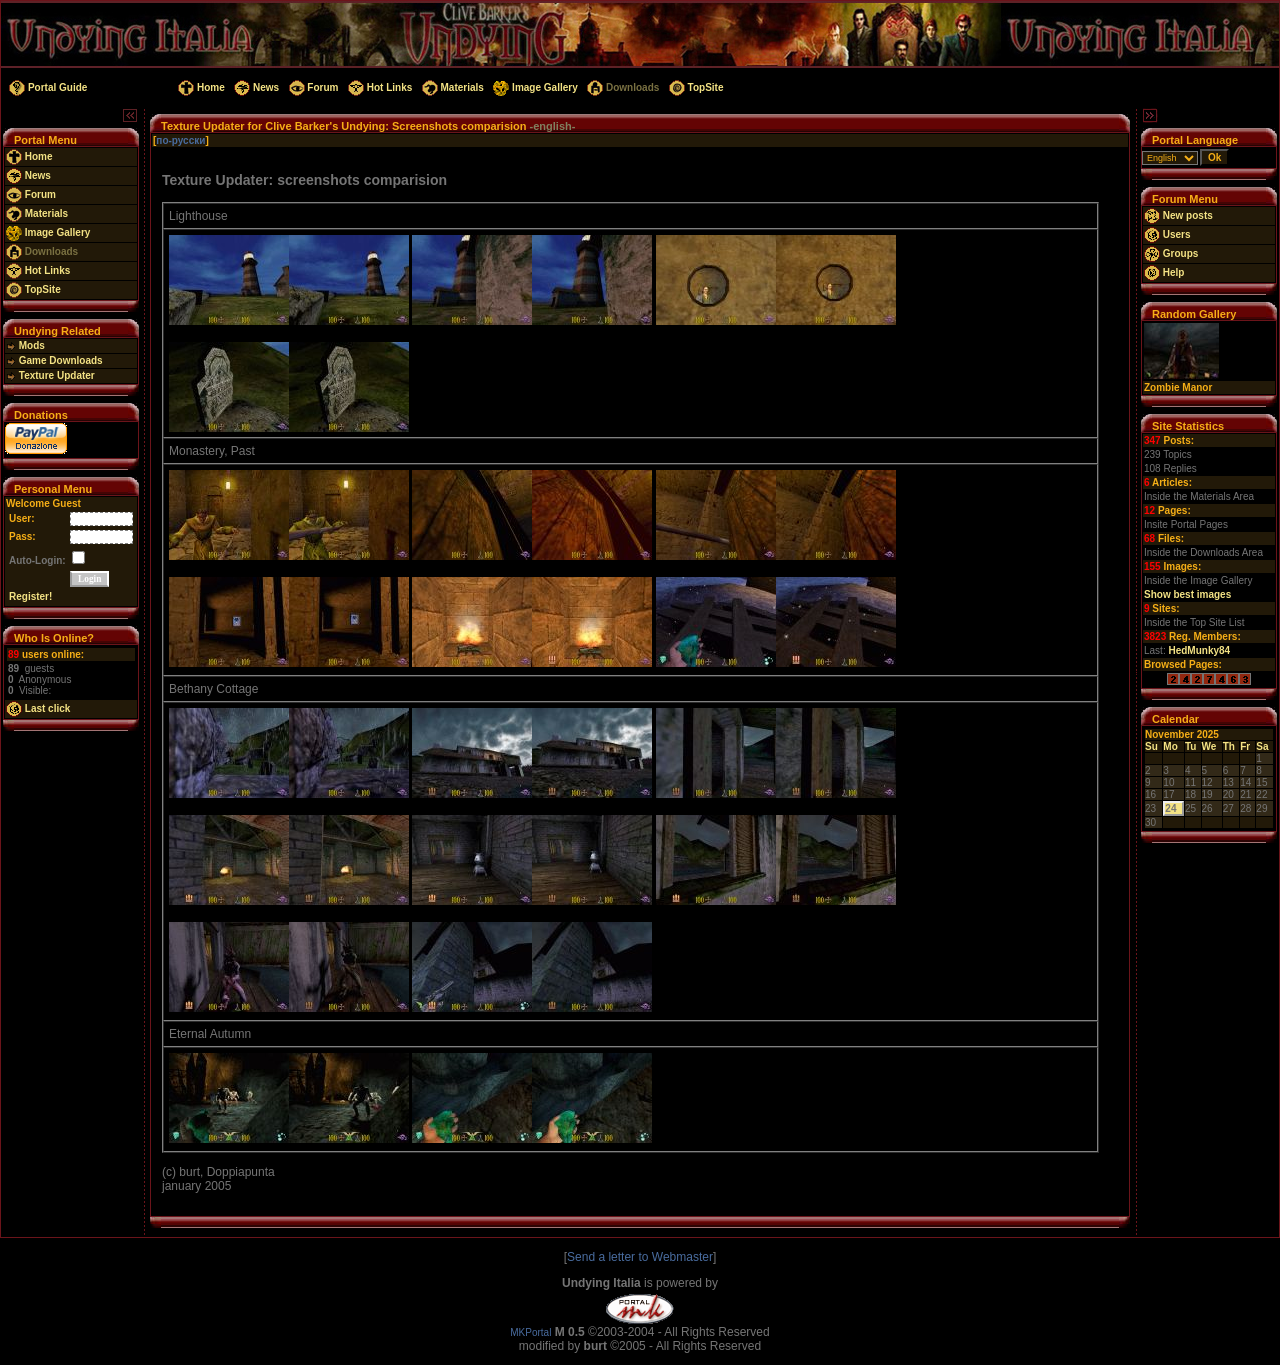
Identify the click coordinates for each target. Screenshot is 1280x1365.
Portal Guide (46, 87)
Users (1167, 234)
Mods (25, 345)
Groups (1171, 253)
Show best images (1187, 594)
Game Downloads (54, 360)
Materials (451, 87)
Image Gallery (534, 87)
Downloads (621, 87)
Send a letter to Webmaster (640, 1257)
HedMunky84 (1199, 650)
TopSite (694, 87)
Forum (312, 87)
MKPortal (530, 1332)
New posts (1178, 215)
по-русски (180, 140)
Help (1164, 272)
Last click (38, 708)
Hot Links (378, 87)
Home (199, 87)
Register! (30, 596)
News (255, 87)
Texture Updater (50, 375)
